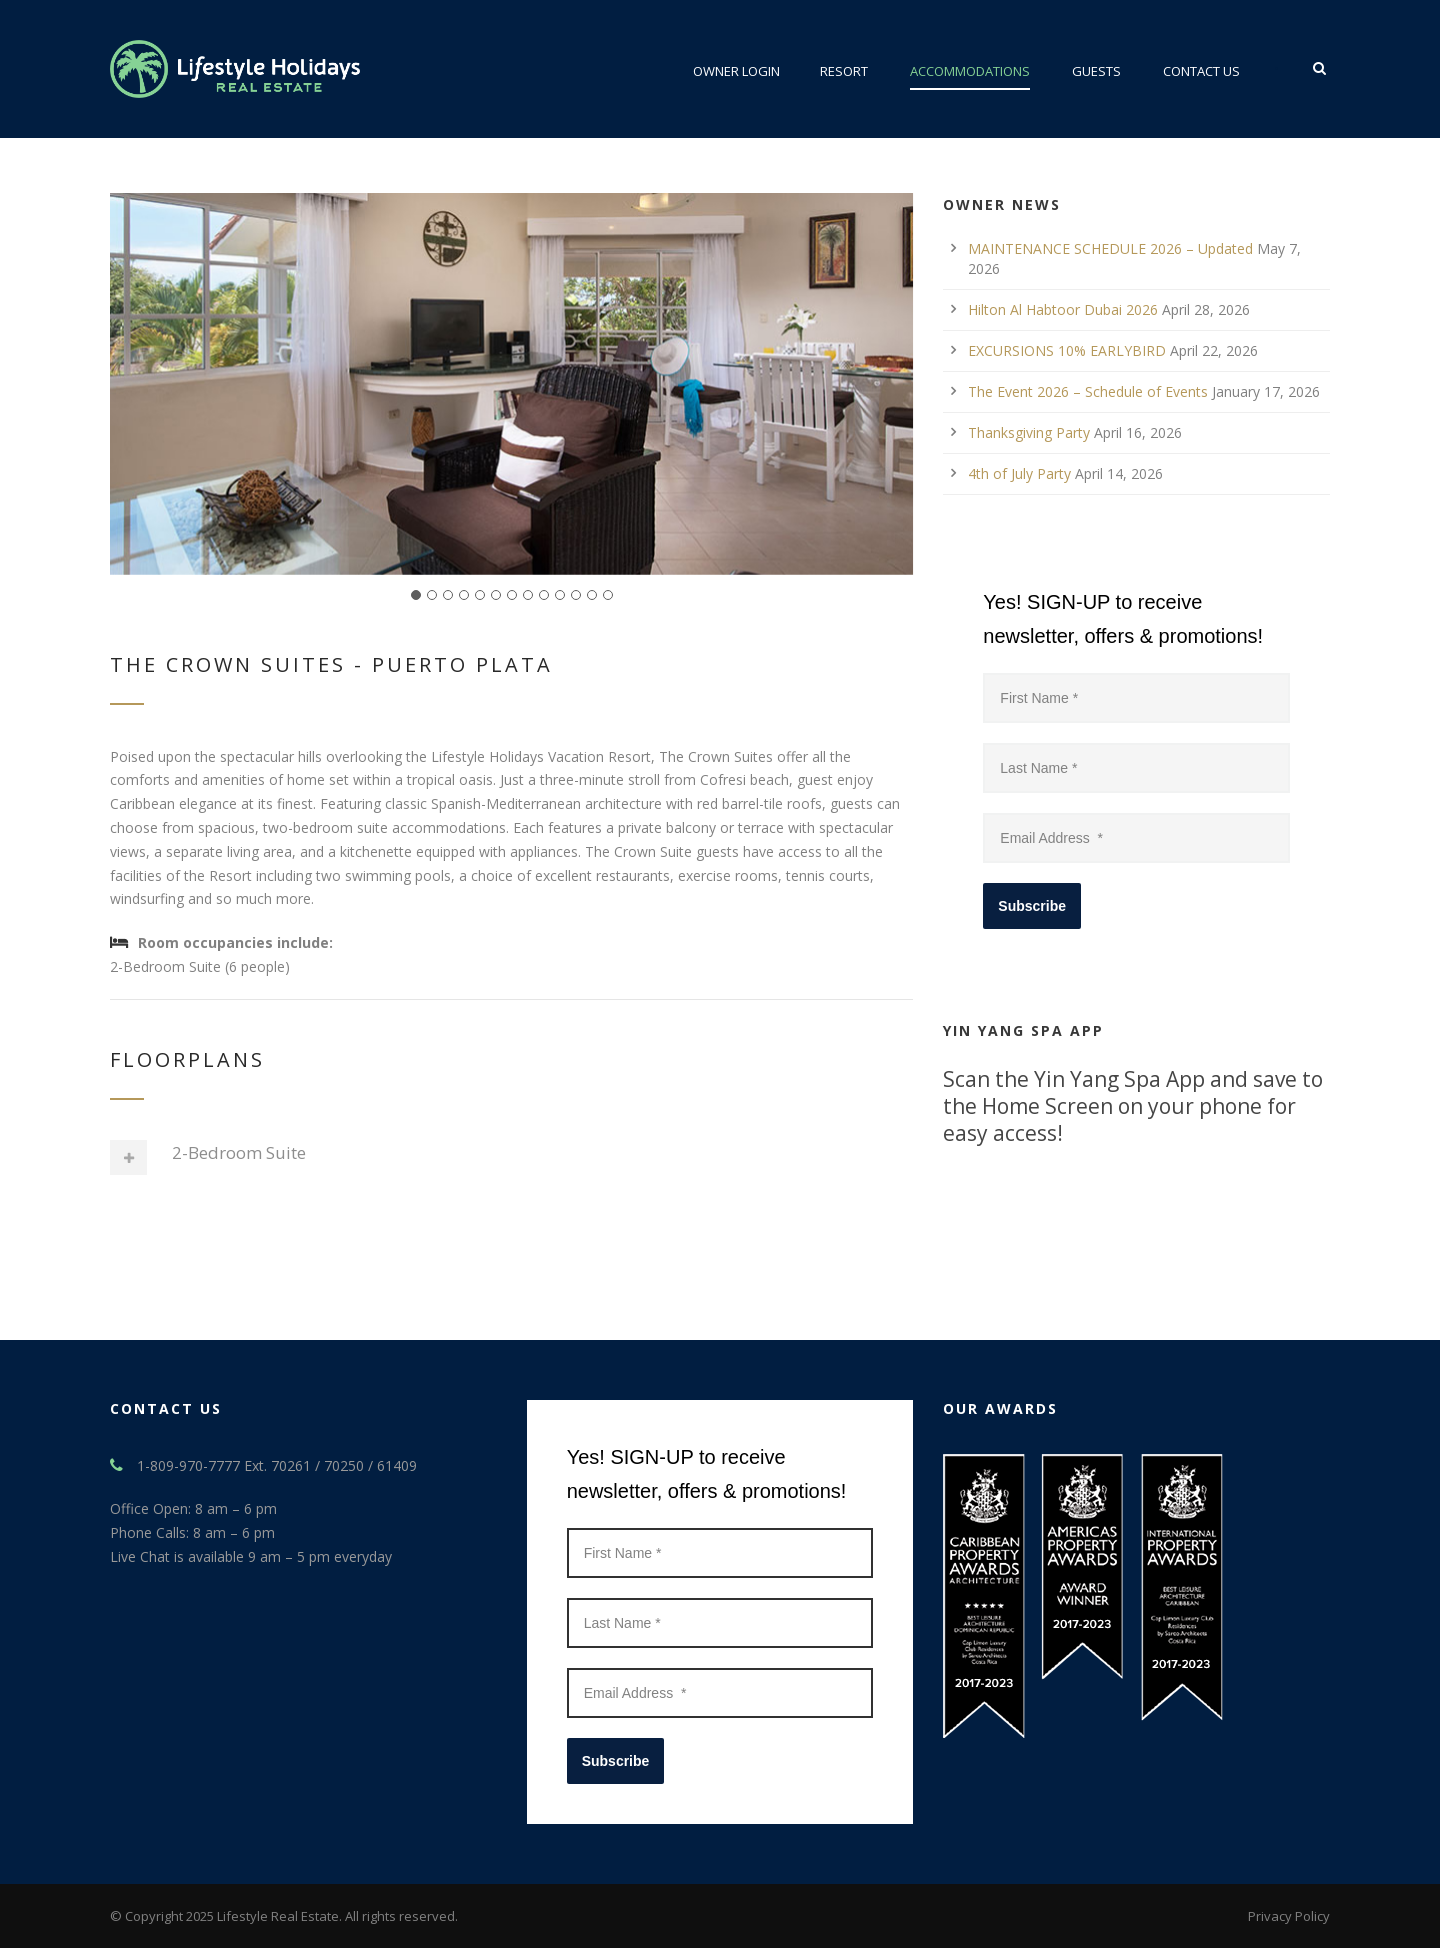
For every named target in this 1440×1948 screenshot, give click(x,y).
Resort (844, 71)
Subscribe (1032, 906)
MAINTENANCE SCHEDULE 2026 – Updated (1110, 248)
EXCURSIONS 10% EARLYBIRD (1067, 350)
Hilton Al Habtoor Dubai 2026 (1063, 309)
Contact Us (1201, 71)
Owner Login (736, 71)
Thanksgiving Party (1029, 432)
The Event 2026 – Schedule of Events (1088, 391)
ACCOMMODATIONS (970, 71)
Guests (1096, 71)
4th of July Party (1019, 473)
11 (576, 595)
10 (560, 595)
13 (608, 595)
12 (592, 595)
